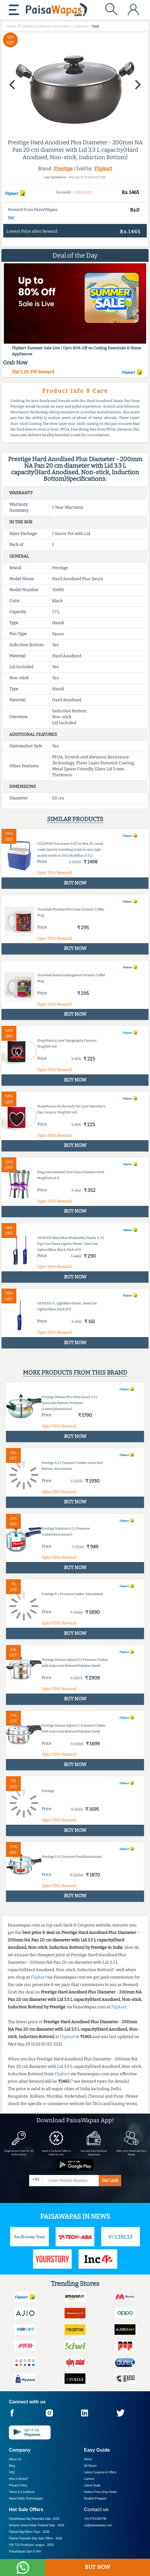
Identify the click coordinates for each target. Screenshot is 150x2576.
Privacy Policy (18, 2485)
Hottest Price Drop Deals (100, 2492)
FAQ (12, 2472)
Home (88, 2459)
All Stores (90, 2465)
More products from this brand (75, 1372)
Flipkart (103, 168)
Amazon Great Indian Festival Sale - (36, 2525)
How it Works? (18, 2478)
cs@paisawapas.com (98, 2525)
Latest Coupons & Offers (100, 2472)
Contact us (96, 2509)
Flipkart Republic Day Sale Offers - (35, 2538)
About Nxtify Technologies (26, 2498)
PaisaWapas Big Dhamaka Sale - (34, 2518)
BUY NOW (97, 2567)
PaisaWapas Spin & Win (25, 2551)
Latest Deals (92, 2485)
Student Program (95, 2498)
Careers (89, 2478)
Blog (12, 2465)
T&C (11, 218)
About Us (15, 2459)
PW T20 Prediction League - (31, 2545)
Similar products (75, 819)
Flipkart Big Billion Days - (29, 2531)
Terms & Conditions (22, 2492)
